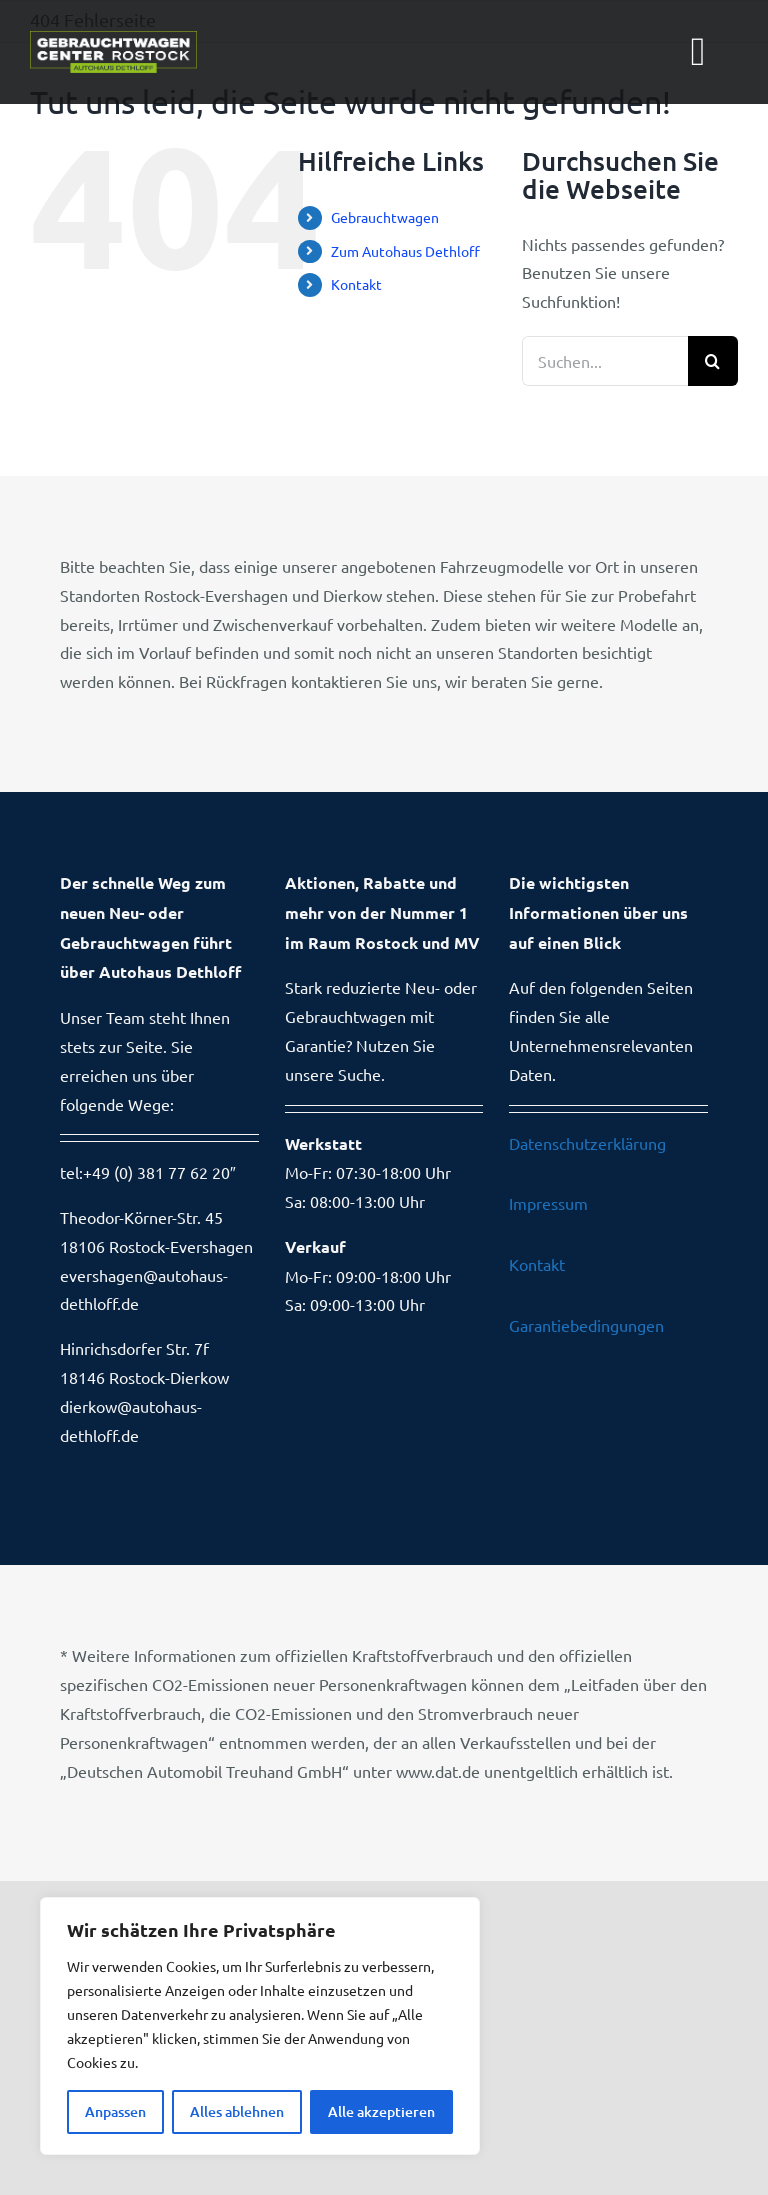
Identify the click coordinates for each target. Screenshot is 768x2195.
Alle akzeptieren (381, 2111)
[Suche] (713, 361)
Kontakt (356, 284)
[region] (260, 2026)
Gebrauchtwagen (385, 217)
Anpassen (115, 2111)
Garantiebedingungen (586, 1325)
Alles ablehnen (237, 2111)
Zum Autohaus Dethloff (405, 251)
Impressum (548, 1203)
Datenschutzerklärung (587, 1143)
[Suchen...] (605, 361)
